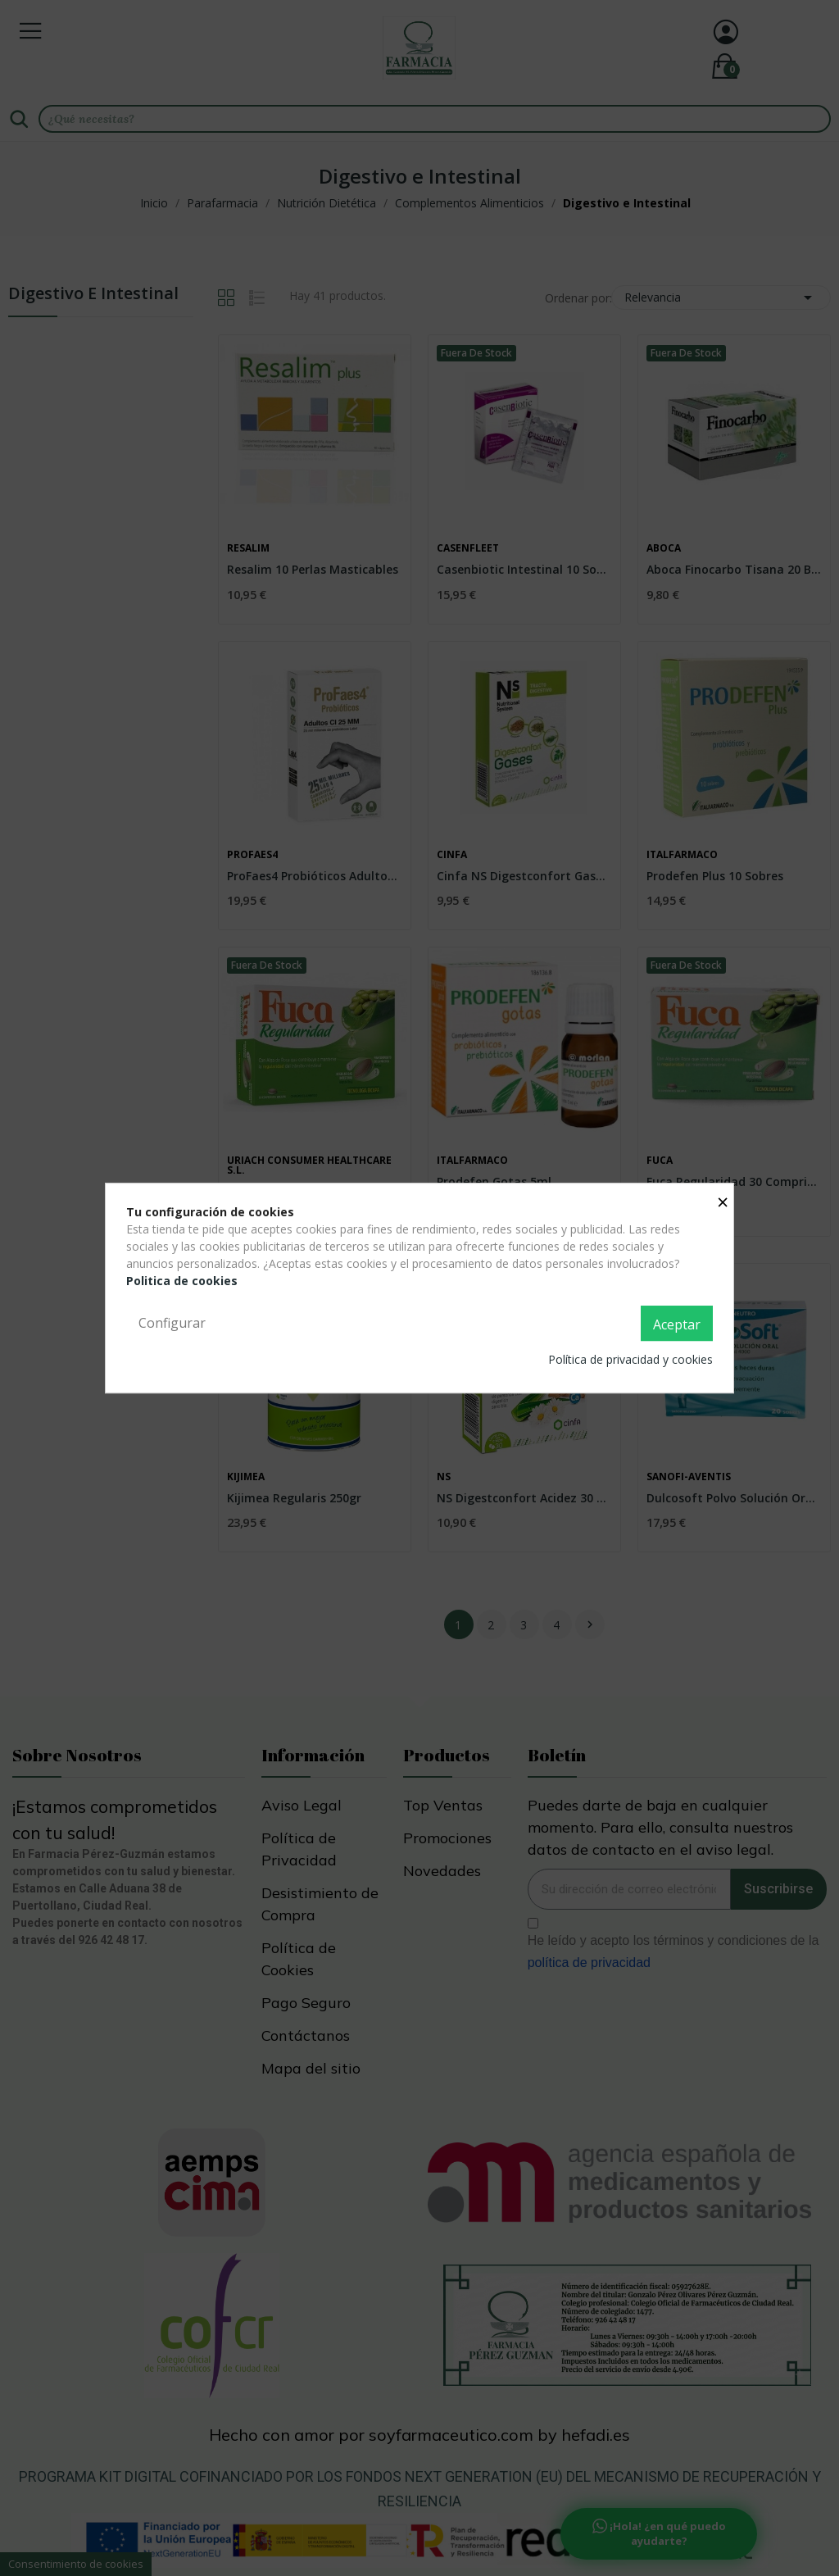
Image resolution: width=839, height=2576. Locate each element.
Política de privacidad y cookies (630, 1359)
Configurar (172, 1323)
